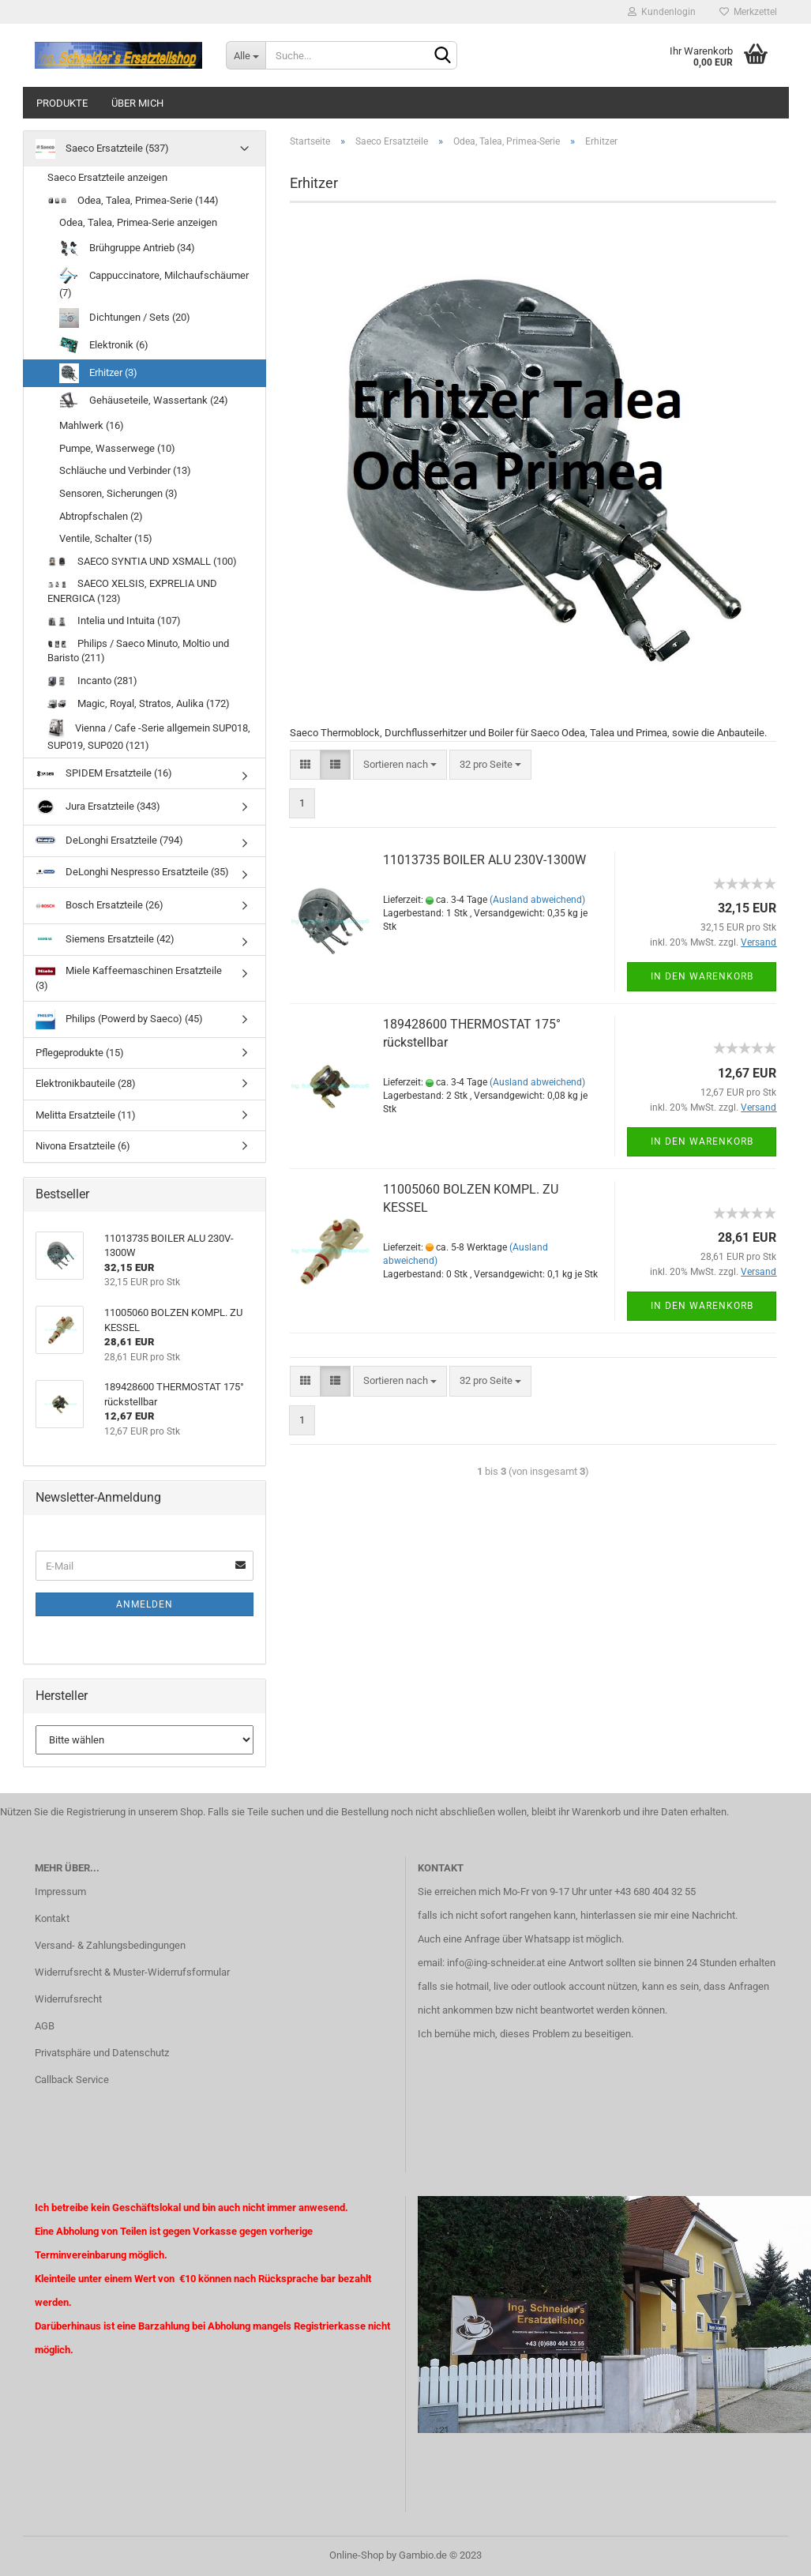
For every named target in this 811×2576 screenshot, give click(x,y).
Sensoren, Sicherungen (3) (118, 493)
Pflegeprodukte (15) (80, 1053)
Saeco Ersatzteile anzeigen (107, 177)
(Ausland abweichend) (537, 899)
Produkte (62, 103)
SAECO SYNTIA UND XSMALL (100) (142, 561)
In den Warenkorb (702, 976)
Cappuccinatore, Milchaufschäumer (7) (154, 282)
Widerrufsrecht (68, 1999)
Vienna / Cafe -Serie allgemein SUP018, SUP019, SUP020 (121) (148, 735)
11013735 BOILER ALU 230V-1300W (484, 859)
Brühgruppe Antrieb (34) (127, 248)
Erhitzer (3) (98, 373)
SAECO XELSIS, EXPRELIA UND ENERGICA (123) (132, 590)
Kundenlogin (662, 11)
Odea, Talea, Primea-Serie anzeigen (138, 222)
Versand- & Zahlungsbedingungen (110, 1945)
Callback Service (72, 2079)
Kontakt (52, 1918)
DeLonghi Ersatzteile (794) (109, 841)
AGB (44, 2026)
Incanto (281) (92, 680)
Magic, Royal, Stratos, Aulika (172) (138, 703)
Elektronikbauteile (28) (86, 1083)
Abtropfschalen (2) (101, 516)
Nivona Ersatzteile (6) (83, 1146)
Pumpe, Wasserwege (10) (117, 448)
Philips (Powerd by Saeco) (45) (119, 1019)
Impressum (60, 1891)
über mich (137, 103)
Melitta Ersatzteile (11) (86, 1115)
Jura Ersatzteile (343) (98, 807)
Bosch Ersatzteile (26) (99, 906)
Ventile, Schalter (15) (105, 538)
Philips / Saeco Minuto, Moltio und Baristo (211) (138, 650)
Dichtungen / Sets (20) (124, 318)
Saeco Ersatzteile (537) (102, 149)
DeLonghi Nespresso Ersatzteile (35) (132, 872)
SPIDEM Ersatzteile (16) (104, 773)
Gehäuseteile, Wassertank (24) (143, 401)
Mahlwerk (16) (91, 425)
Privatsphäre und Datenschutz (102, 2053)
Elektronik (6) (103, 345)
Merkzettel (748, 11)
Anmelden (144, 1604)
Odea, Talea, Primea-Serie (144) (133, 200)
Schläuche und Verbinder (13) (125, 470)
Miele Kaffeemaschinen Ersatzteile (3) (129, 977)
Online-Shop (356, 2555)
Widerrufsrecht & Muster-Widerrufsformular (132, 1972)
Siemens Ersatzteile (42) (105, 939)
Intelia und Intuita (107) (114, 620)
